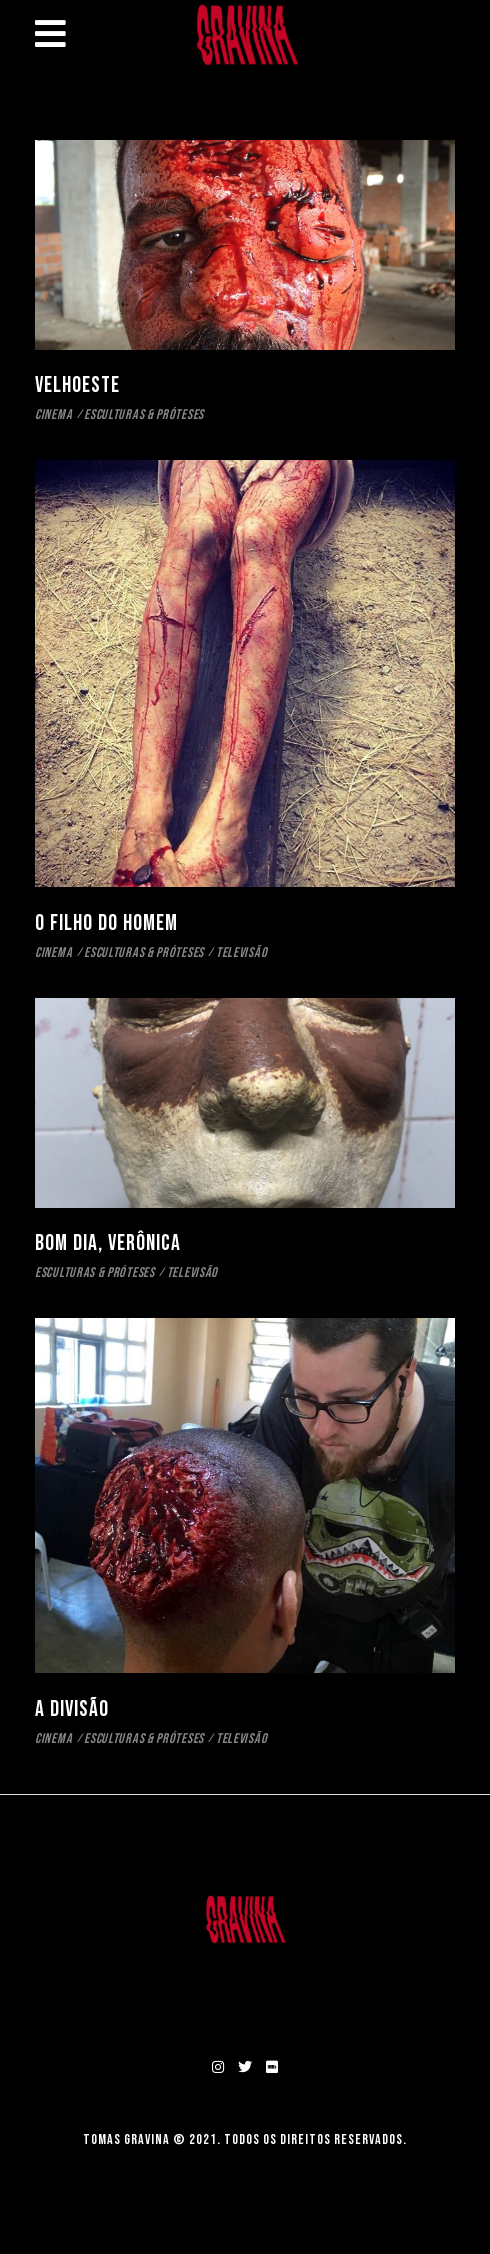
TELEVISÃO (241, 952)
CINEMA (53, 414)
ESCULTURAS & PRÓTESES (144, 414)
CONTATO (245, 1998)
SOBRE (245, 1968)
